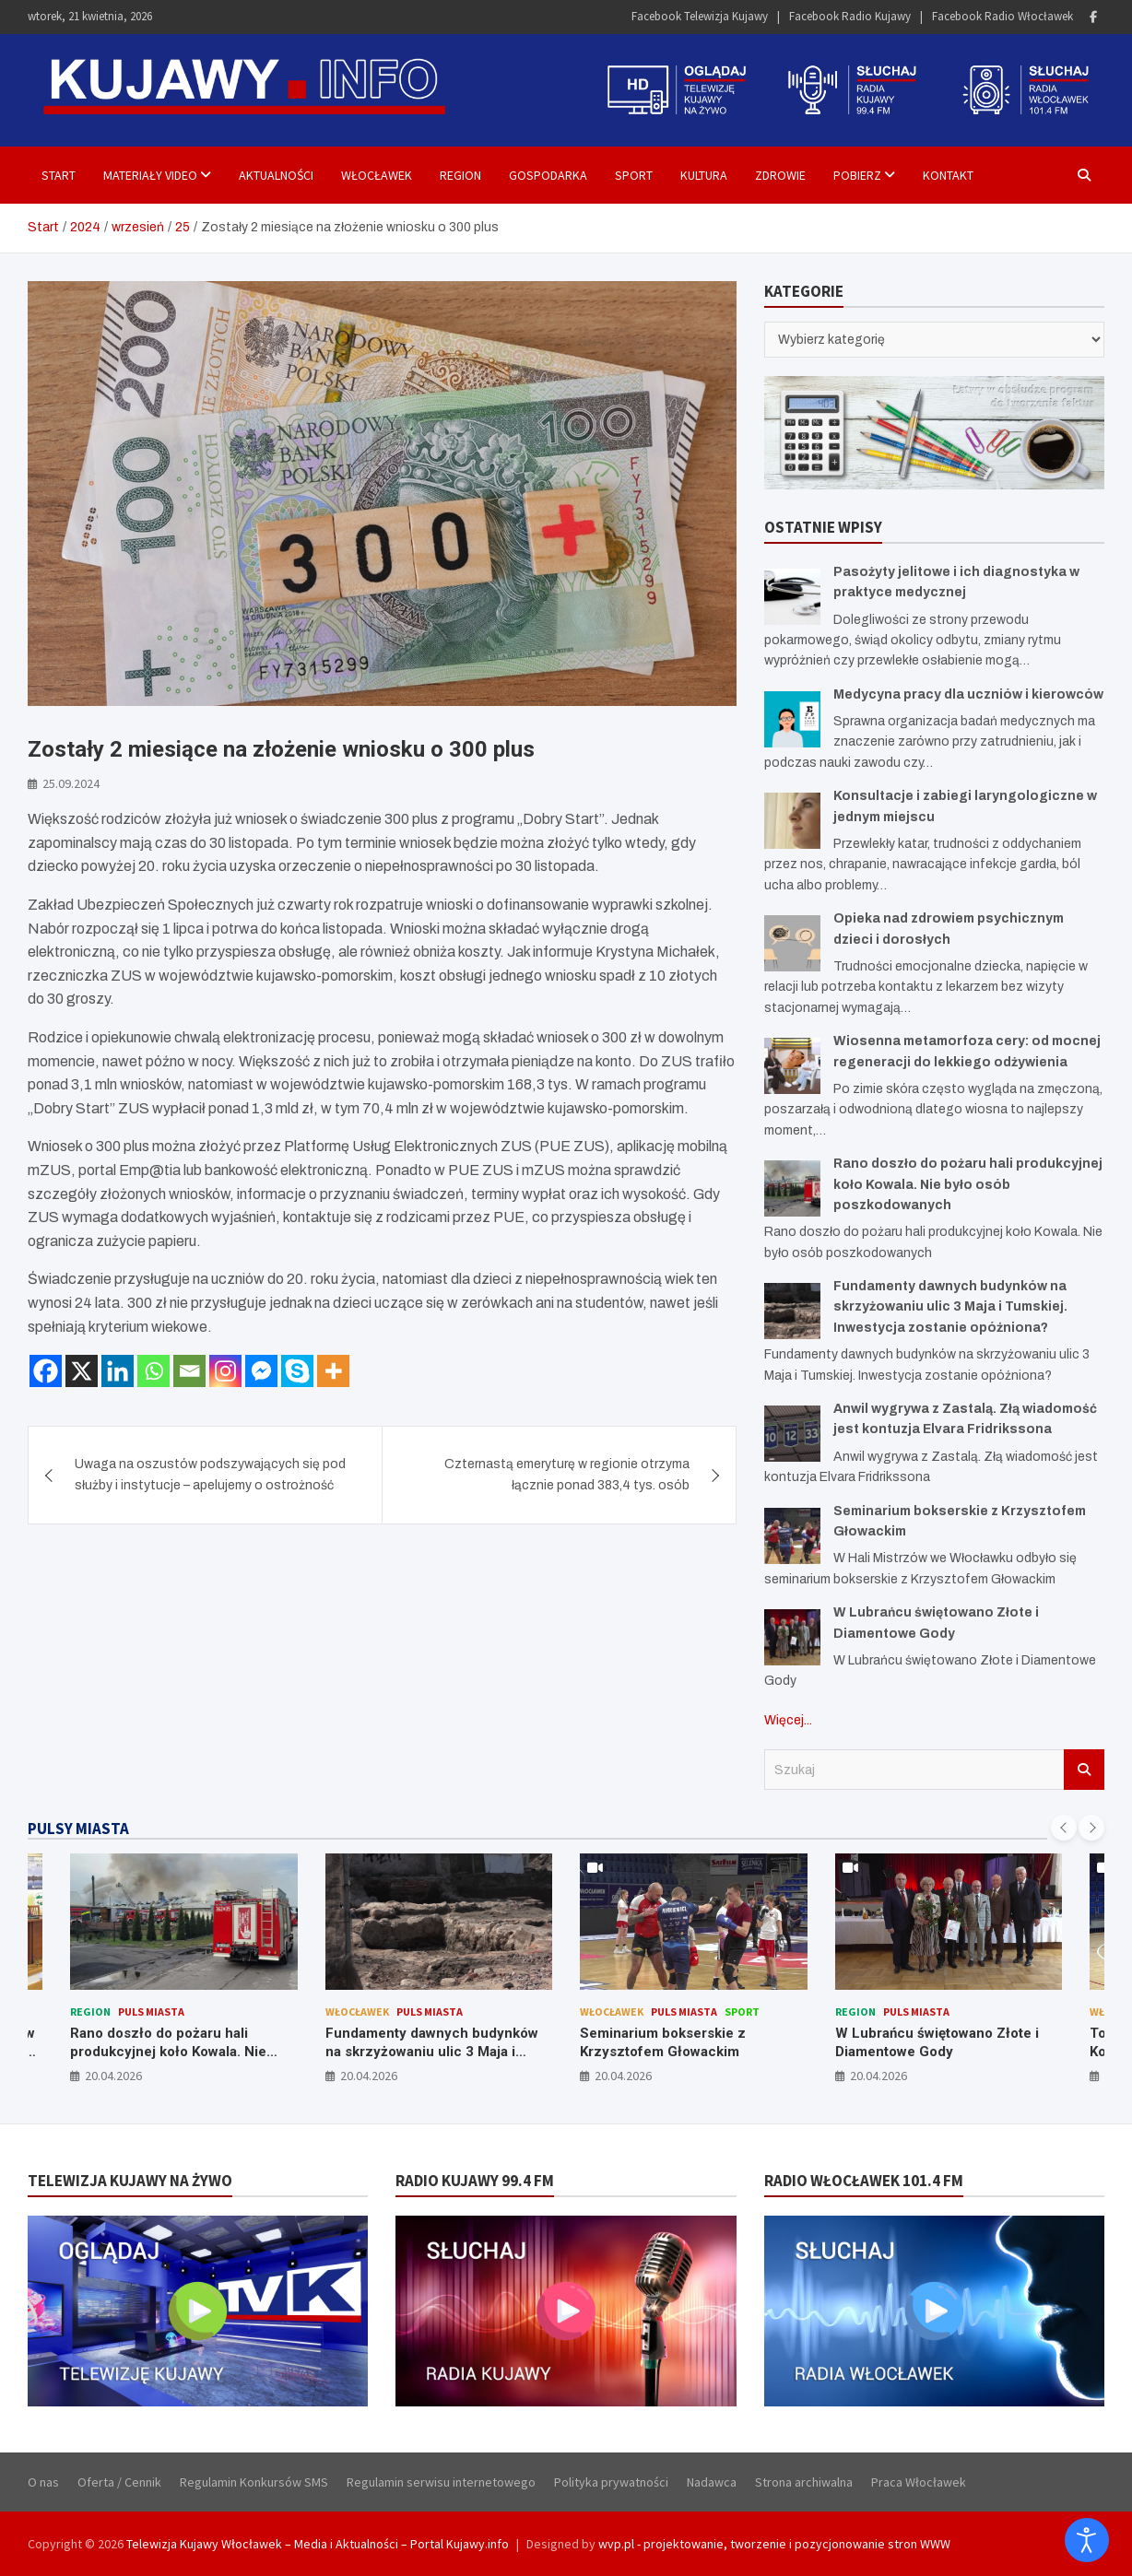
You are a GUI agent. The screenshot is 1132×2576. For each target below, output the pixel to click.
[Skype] (297, 1371)
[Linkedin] (117, 1371)
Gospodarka (548, 175)
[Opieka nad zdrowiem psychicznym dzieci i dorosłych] (792, 943)
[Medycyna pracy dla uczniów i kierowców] (792, 719)
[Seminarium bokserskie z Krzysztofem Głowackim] (792, 1536)
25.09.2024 (71, 783)
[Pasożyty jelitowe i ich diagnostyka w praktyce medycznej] (792, 597)
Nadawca (712, 2482)
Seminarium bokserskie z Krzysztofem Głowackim (663, 2042)
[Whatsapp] (153, 1371)
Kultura (703, 175)
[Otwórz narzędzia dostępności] (1087, 2540)
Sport (634, 175)
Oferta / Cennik (119, 2482)
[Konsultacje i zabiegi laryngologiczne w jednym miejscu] (792, 821)
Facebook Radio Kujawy (850, 16)
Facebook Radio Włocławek (1002, 16)
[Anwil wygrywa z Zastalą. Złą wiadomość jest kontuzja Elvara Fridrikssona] (792, 1434)
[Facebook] (45, 1371)
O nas (43, 2482)
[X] (81, 1371)
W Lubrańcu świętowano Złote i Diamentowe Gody (937, 2042)
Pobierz (857, 175)
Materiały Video (150, 175)
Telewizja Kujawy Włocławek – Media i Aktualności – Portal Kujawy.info (317, 2543)
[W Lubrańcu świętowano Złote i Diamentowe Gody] (792, 1637)
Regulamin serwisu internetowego (441, 2482)
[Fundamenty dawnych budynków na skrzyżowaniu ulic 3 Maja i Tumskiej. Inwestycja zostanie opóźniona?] (792, 1311)
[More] (333, 1371)
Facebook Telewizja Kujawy (699, 16)
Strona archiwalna (804, 2482)
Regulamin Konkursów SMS (254, 2482)
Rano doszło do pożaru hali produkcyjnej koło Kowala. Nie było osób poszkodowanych (968, 1184)
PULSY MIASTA (78, 1828)
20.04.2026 (113, 2075)
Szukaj (1084, 1769)
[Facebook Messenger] (261, 1371)
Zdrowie (780, 175)
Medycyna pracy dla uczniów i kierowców (968, 694)
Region (460, 175)
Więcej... (788, 1720)
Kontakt (948, 175)
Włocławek (376, 175)
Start (58, 175)
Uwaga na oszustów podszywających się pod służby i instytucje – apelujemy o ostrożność (210, 1474)
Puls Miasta (151, 2011)
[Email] (189, 1371)
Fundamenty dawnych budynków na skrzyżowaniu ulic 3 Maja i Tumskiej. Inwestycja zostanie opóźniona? (950, 1307)
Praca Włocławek (918, 2482)
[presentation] (1064, 1828)
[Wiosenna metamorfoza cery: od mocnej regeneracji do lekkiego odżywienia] (792, 1066)
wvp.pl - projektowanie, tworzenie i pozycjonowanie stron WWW (774, 2543)
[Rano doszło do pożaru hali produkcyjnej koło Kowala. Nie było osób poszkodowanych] (792, 1188)
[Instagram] (225, 1371)
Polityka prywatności (611, 2482)
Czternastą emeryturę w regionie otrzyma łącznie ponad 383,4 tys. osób (567, 1474)
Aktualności (276, 175)
